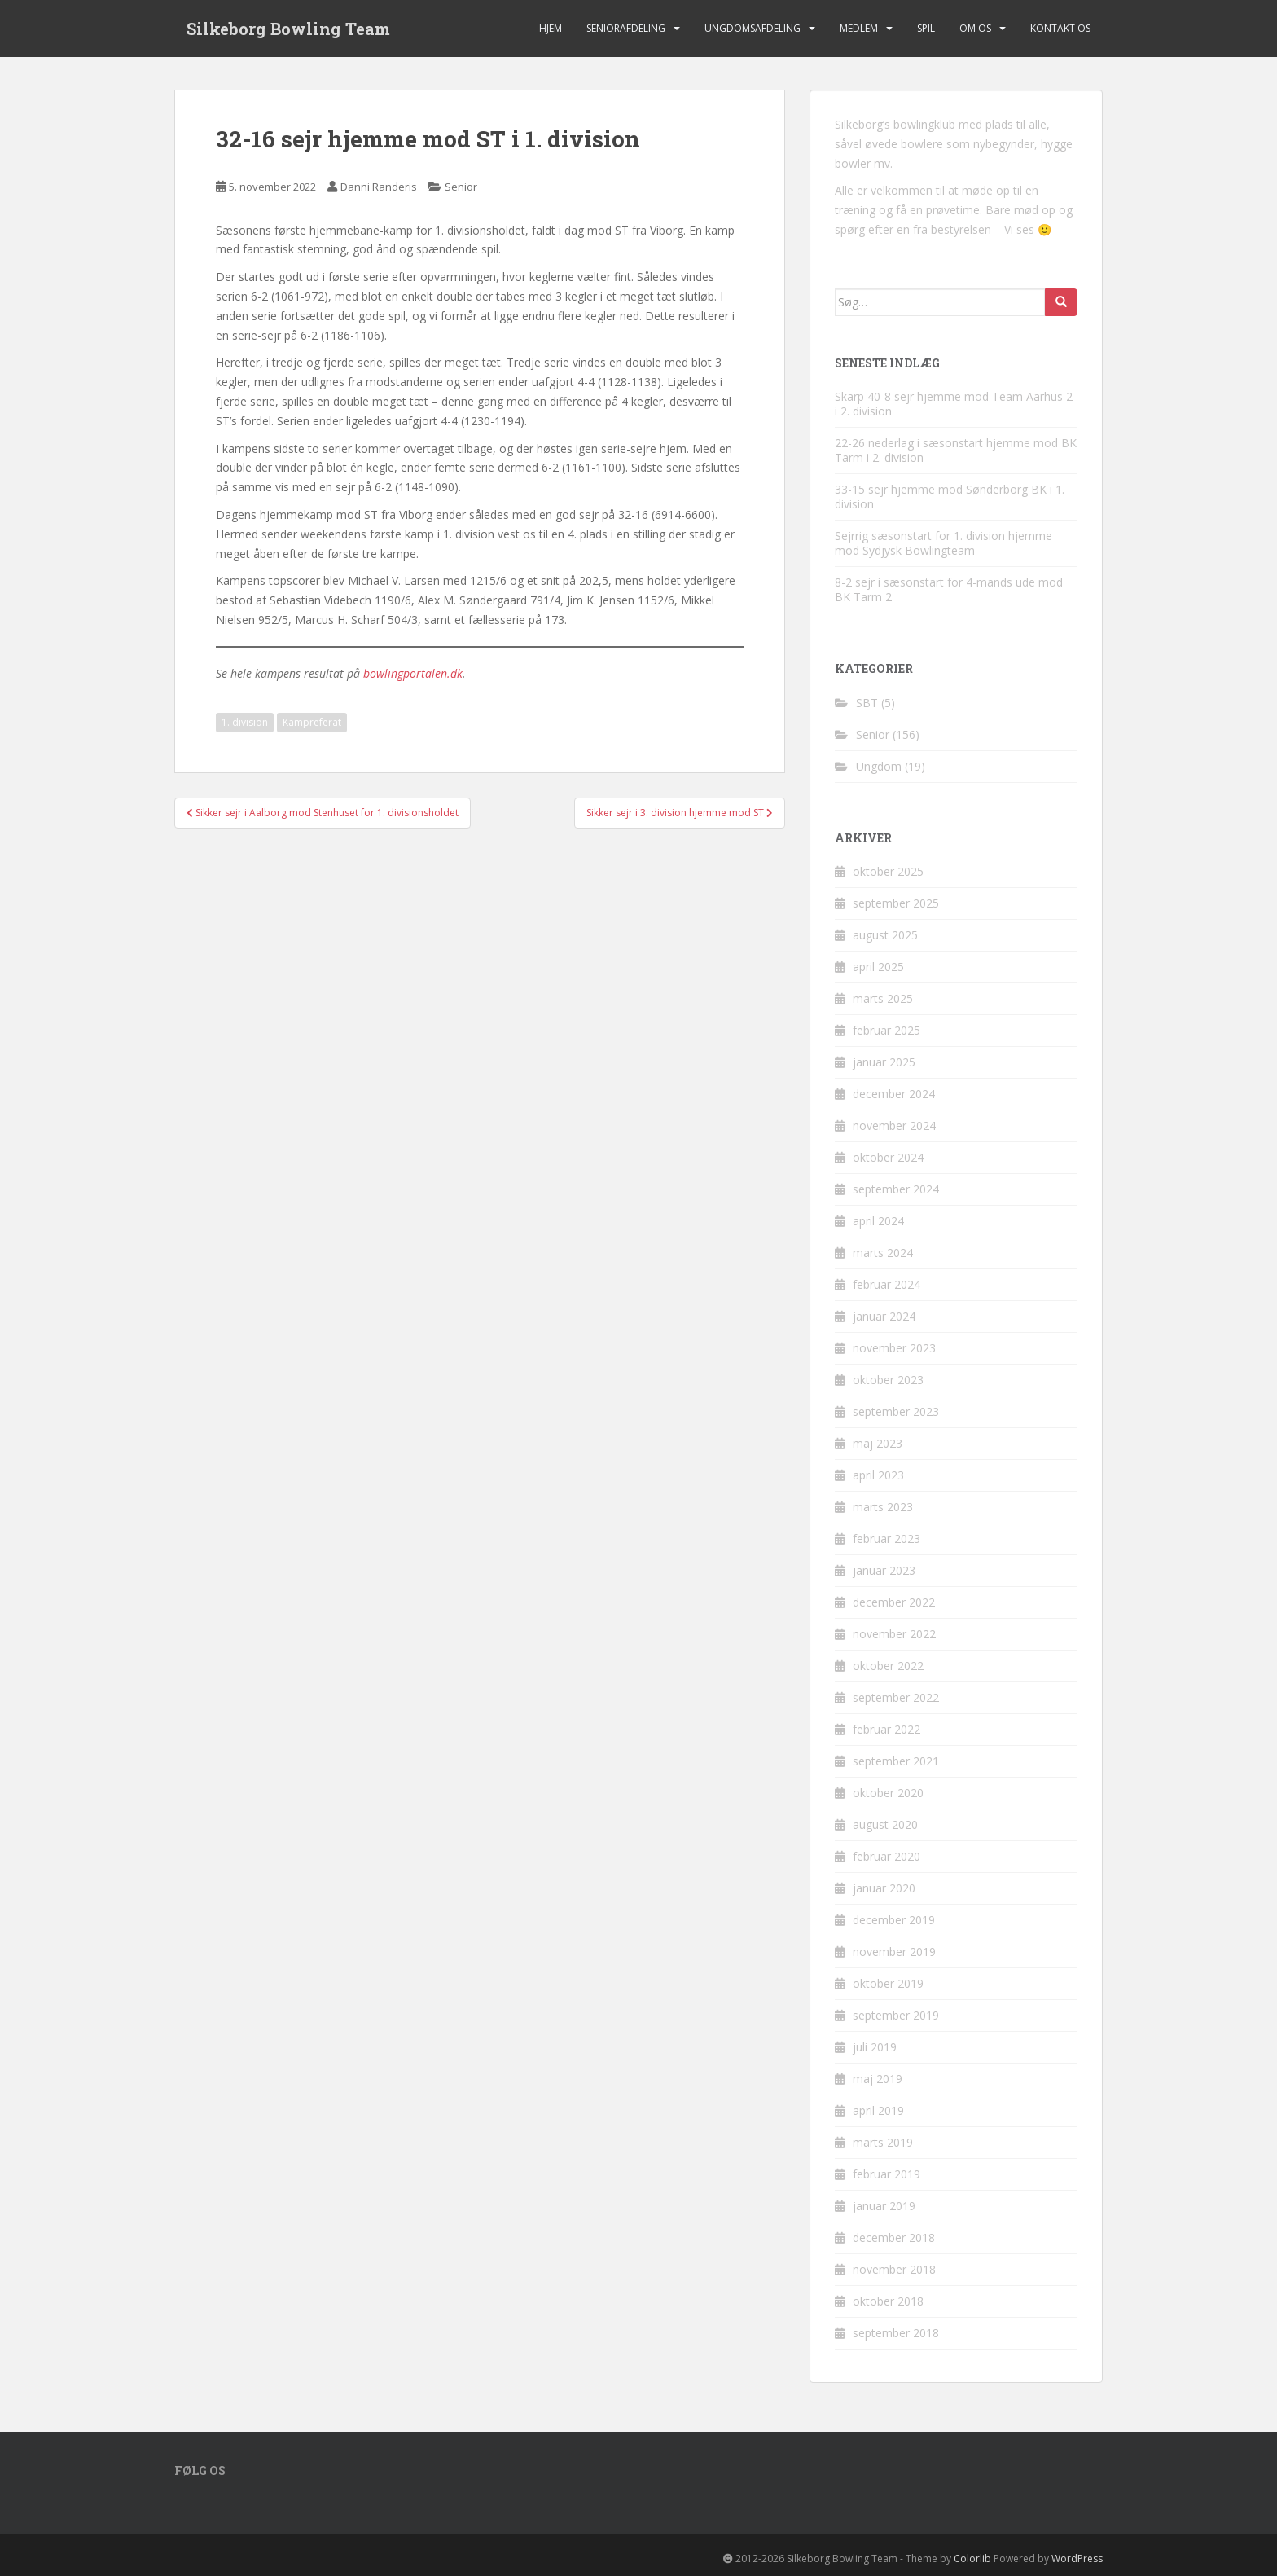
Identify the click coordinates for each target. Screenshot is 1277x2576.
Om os (975, 28)
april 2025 (878, 966)
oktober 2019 (888, 1983)
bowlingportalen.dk (413, 673)
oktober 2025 (888, 871)
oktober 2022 (888, 1665)
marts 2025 (883, 998)
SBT (867, 702)
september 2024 (896, 1189)
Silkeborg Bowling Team (288, 28)
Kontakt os (1060, 28)
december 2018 (894, 2237)
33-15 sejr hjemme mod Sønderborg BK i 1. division (949, 496)
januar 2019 (884, 2205)
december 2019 (894, 1920)
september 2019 (896, 2015)
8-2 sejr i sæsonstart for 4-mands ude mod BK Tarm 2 (949, 589)
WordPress (1077, 2558)
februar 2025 (886, 1030)
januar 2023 (884, 1570)
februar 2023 (886, 1538)
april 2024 (878, 1221)
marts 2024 (883, 1252)
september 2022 (896, 1697)
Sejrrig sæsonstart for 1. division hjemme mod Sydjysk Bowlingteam (943, 543)
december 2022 (894, 1602)
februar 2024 (886, 1284)
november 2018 (894, 2269)
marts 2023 (883, 1506)
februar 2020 (886, 1856)
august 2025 (885, 935)
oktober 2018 (888, 2301)
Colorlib (972, 2558)
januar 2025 (884, 1062)
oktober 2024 (888, 1157)
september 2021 (896, 1761)
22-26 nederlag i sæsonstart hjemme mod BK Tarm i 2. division (956, 450)
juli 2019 (875, 2047)
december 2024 (894, 1093)
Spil (926, 28)
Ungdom (879, 766)
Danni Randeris (378, 186)
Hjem (550, 28)
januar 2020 (884, 1888)
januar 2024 (884, 1316)
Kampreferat (312, 722)
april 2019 (878, 2110)
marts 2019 (883, 2142)
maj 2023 (877, 1443)
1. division (245, 722)
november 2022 (894, 1634)
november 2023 (894, 1348)
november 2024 (894, 1125)
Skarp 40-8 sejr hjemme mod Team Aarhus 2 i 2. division (954, 404)
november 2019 (894, 1951)
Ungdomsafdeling (752, 28)
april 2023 (878, 1475)
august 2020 (885, 1824)
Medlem (859, 28)
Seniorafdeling (625, 28)
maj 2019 (877, 2078)
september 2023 (896, 1411)
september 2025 (896, 903)
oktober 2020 (888, 1792)
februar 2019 (886, 2174)
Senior (461, 186)
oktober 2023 (888, 1379)
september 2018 (896, 2333)
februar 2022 (886, 1729)
